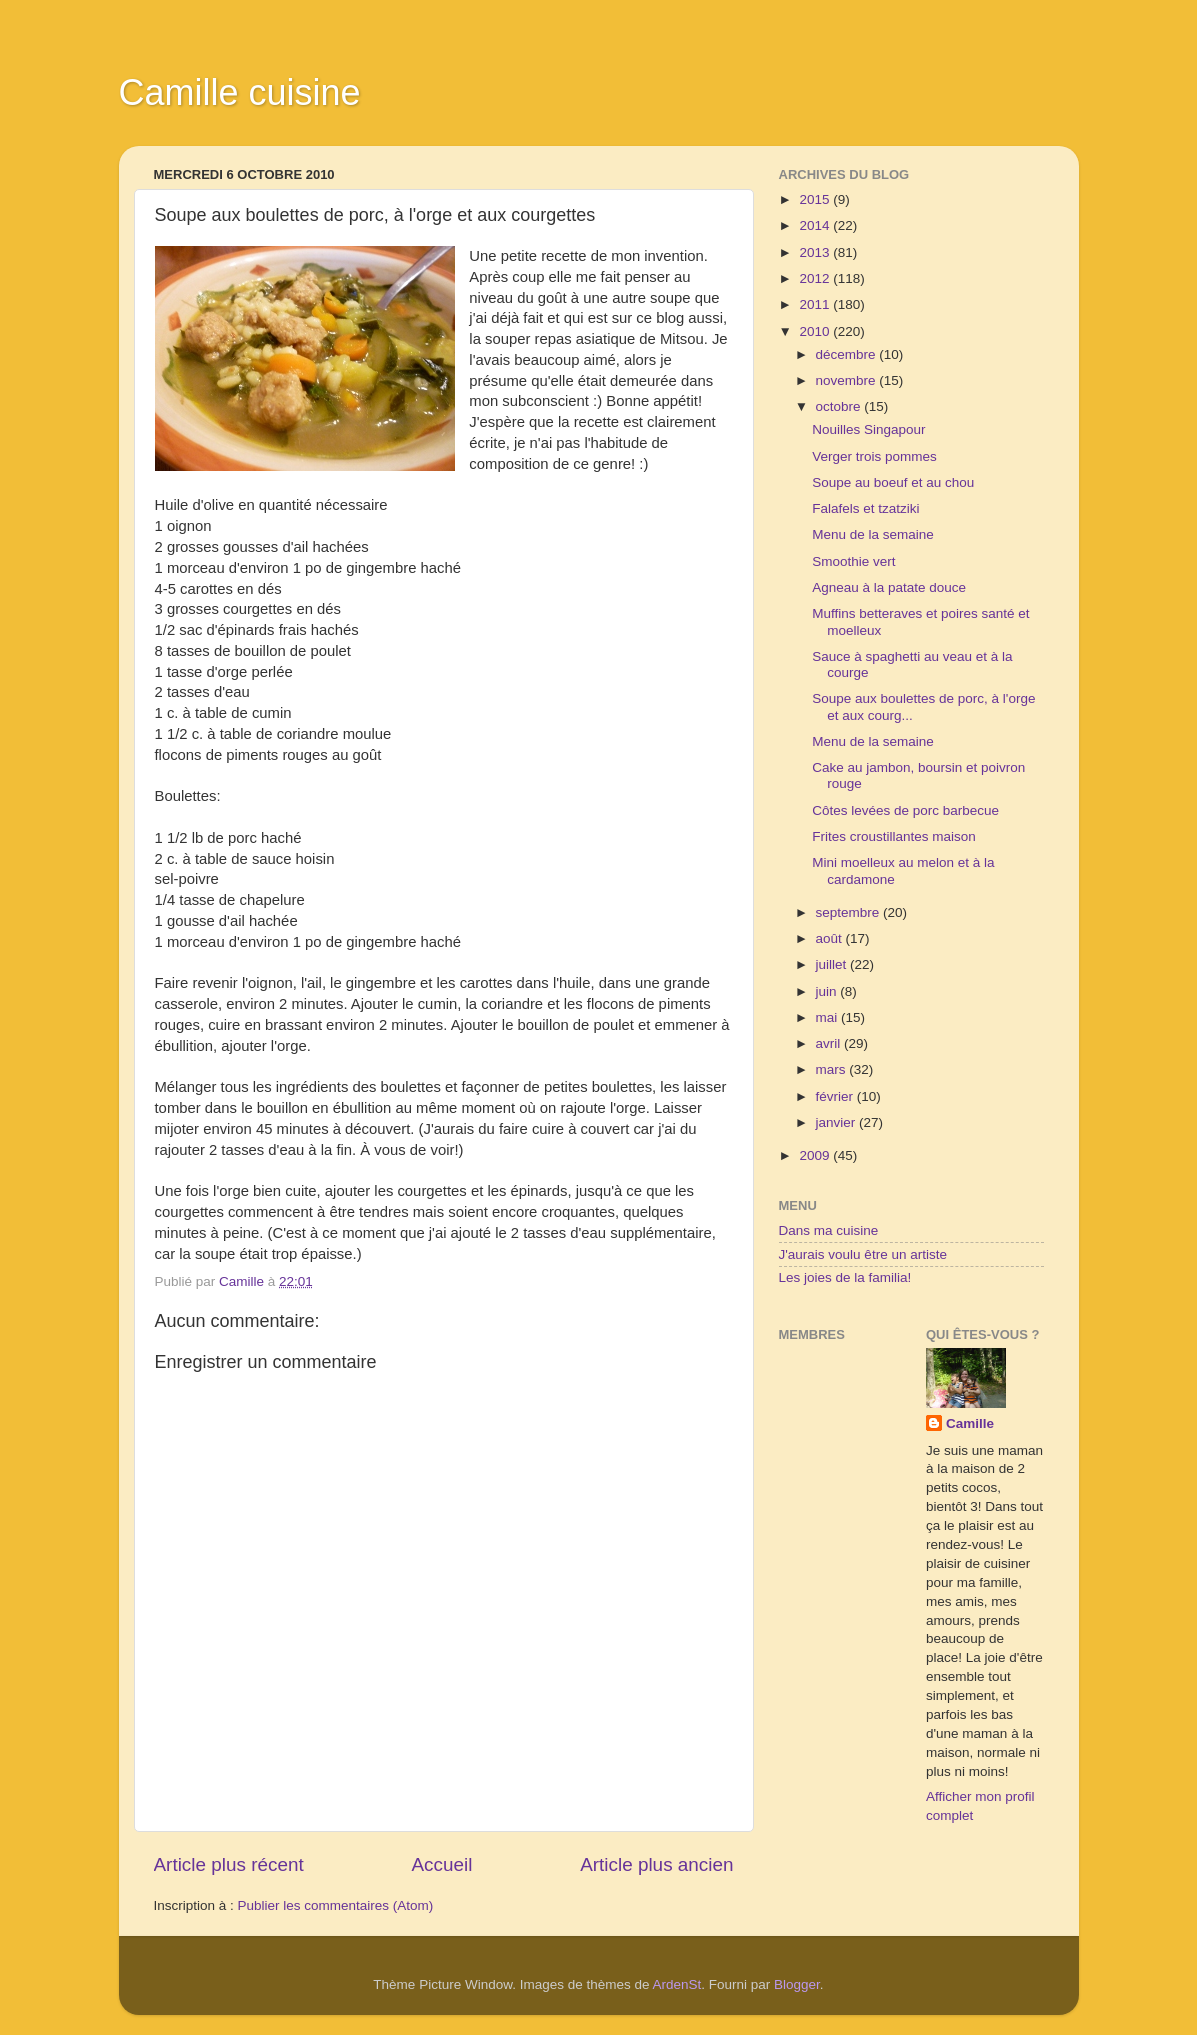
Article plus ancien (656, 1864)
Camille (970, 1423)
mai (829, 1017)
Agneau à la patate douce (889, 587)
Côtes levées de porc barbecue (905, 810)
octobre (840, 406)
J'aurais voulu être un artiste (863, 1254)
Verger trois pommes (874, 456)
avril (830, 1043)
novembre (848, 380)
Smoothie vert (853, 561)
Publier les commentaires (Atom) (336, 1905)
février (836, 1096)
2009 (816, 1155)
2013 (816, 252)
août (831, 938)
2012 (816, 278)
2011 (816, 304)
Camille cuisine (240, 92)
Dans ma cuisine (829, 1230)
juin (828, 991)
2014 (816, 225)
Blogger (797, 1984)
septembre (850, 912)
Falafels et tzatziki (865, 508)
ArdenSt (677, 1984)
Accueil (441, 1864)
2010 (816, 331)
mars (833, 1069)
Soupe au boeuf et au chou (893, 482)
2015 (816, 199)
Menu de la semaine (873, 534)
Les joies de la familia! (845, 1277)
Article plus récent (229, 1864)
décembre (848, 354)
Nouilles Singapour (868, 429)
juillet (833, 964)
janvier (838, 1122)
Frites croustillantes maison (894, 836)
